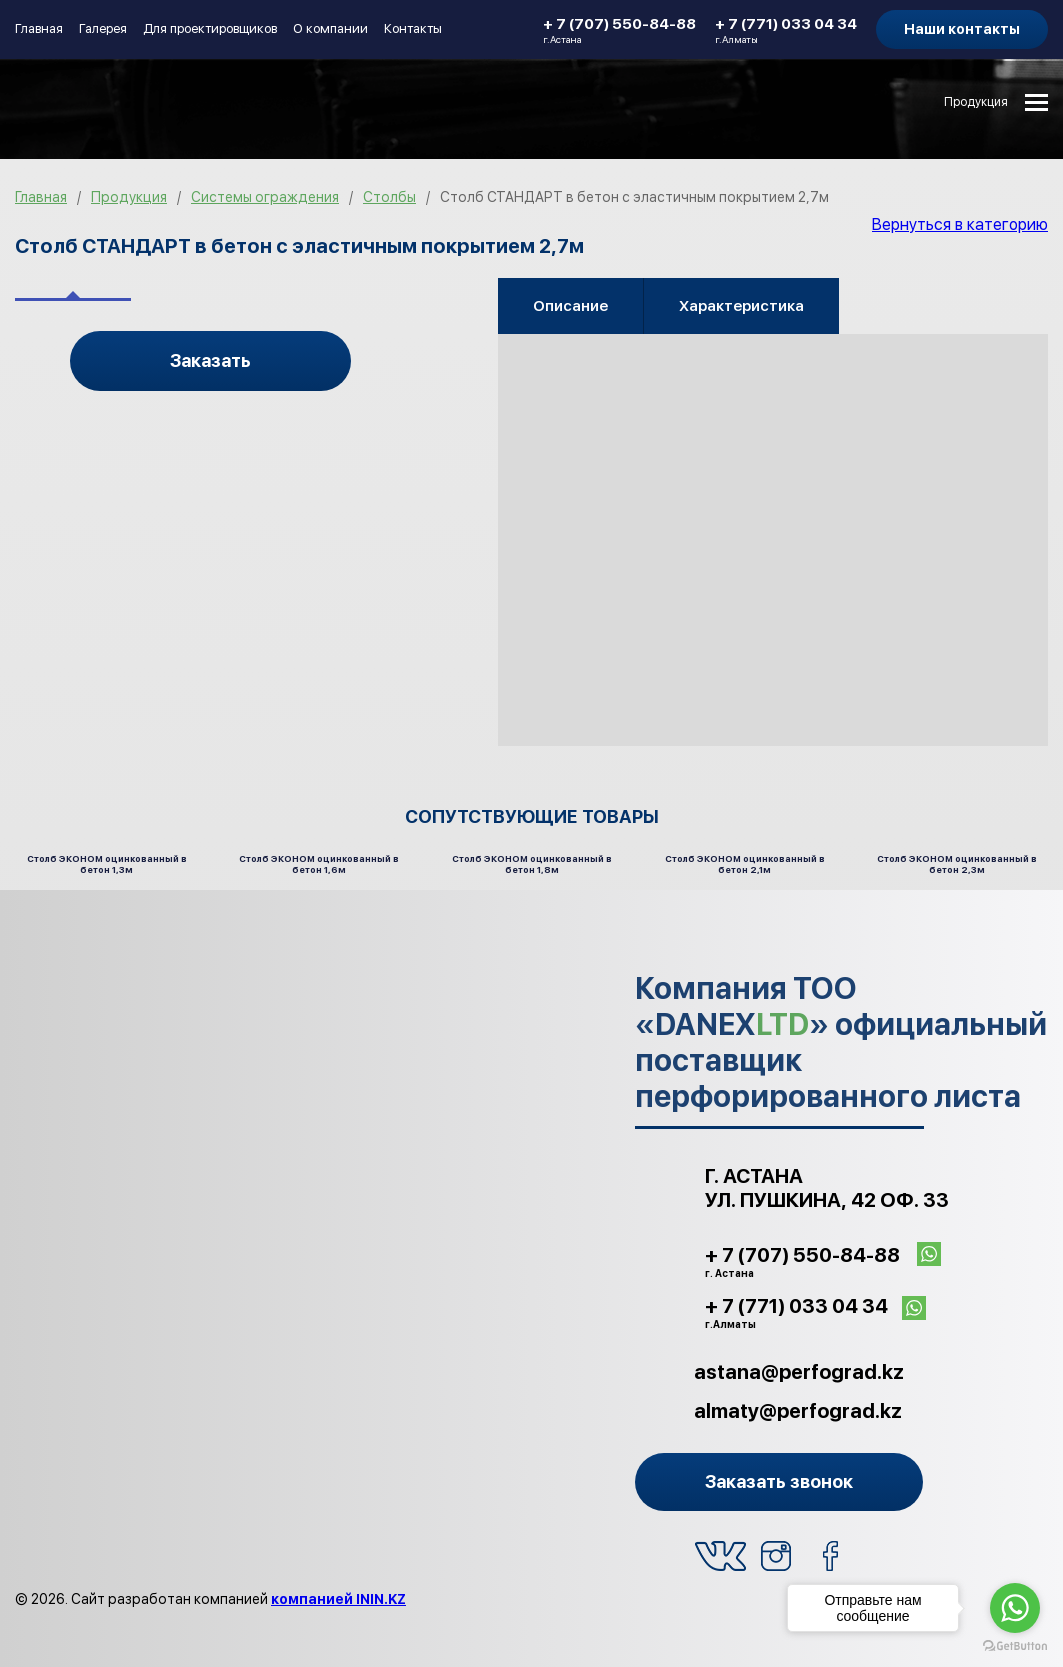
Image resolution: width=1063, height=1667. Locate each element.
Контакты (413, 28)
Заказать (210, 360)
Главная (39, 28)
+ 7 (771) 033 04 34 (786, 30)
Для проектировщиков (210, 28)
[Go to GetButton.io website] (1015, 1646)
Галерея (103, 28)
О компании (330, 28)
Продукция (976, 102)
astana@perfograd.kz (799, 1372)
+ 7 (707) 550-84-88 (619, 30)
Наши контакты (962, 29)
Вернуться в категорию (960, 224)
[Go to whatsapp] (1015, 1608)
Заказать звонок (779, 1481)
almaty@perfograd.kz (798, 1411)
